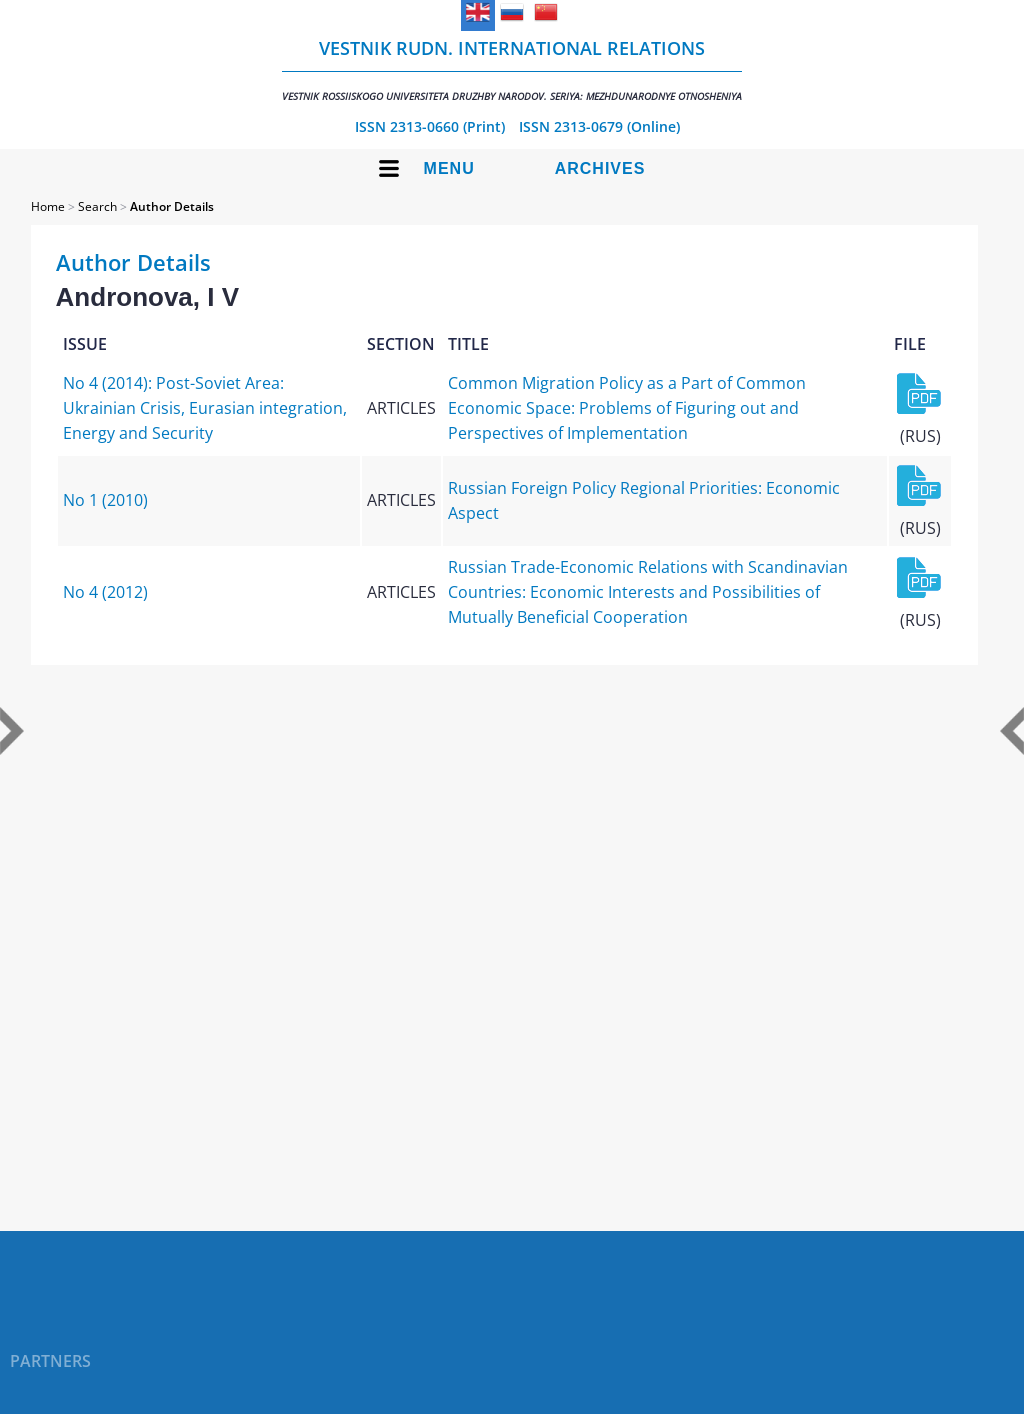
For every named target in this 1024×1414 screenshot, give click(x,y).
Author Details (172, 206)
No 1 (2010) (105, 500)
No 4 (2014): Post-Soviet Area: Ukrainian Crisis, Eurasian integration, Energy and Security (205, 408)
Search (97, 206)
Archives (600, 168)
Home (48, 206)
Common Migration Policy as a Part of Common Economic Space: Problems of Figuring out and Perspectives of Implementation (627, 408)
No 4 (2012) (105, 592)
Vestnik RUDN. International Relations (512, 69)
